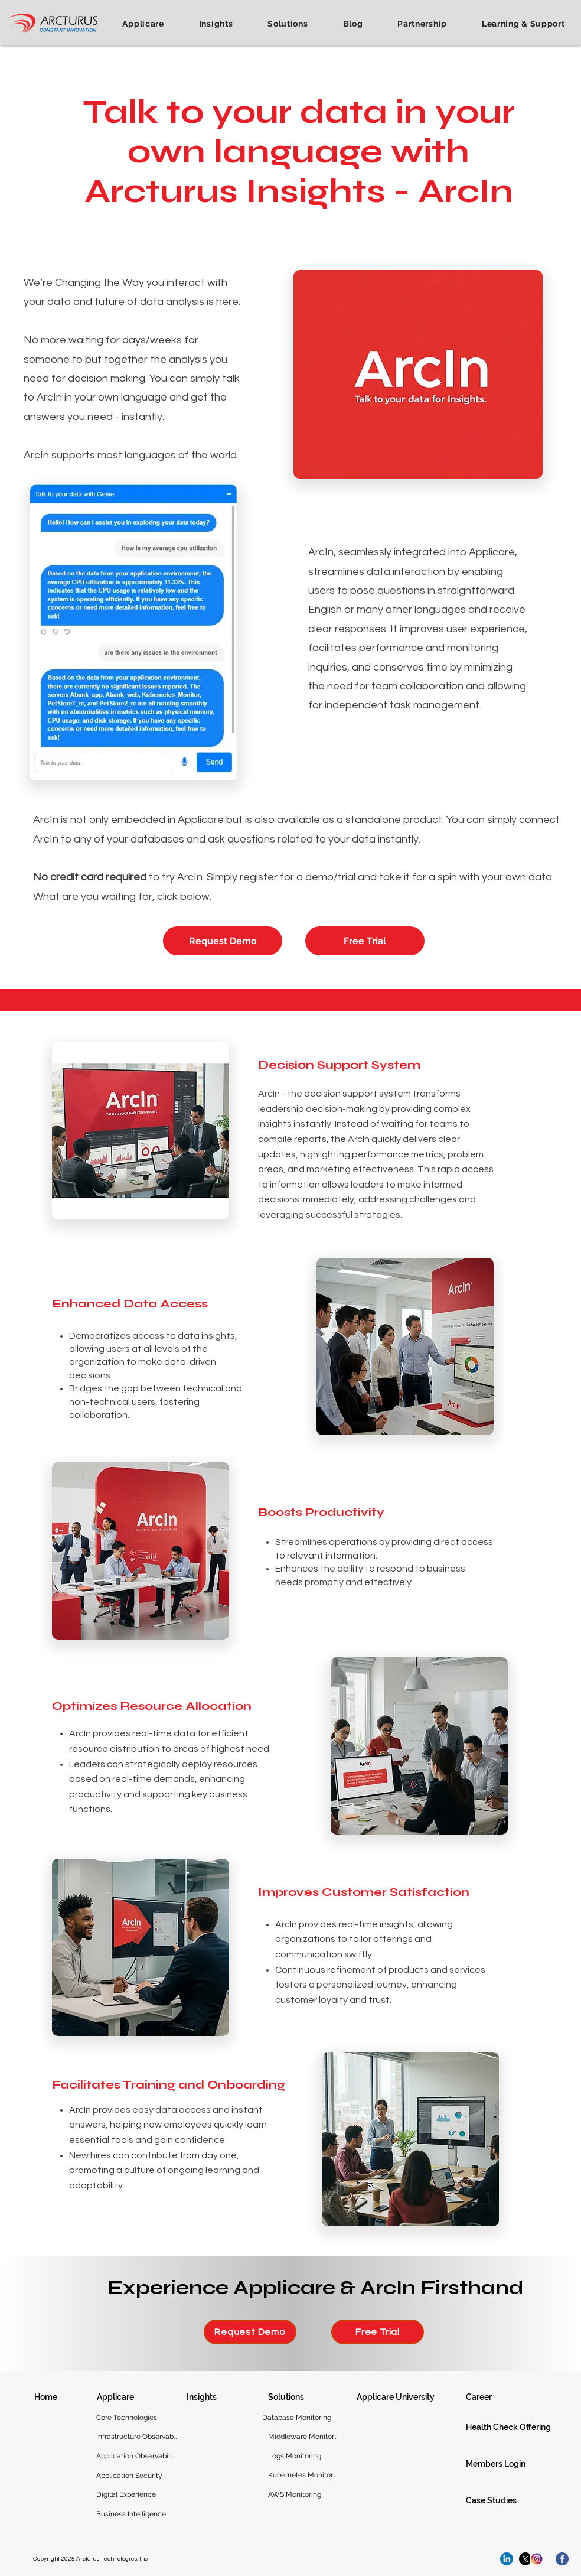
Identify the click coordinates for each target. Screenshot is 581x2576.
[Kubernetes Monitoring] (302, 2475)
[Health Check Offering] (515, 2427)
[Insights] (210, 2397)
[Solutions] (291, 2397)
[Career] (489, 2397)
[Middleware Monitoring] (302, 2436)
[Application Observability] (136, 2456)
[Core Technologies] (136, 2417)
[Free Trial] (365, 940)
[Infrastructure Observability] (136, 2436)
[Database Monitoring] (296, 2417)
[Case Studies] (515, 2500)
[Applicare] (120, 2397)
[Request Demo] (222, 940)
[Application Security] (136, 2475)
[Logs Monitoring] (302, 2456)
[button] (143, 24)
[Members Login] (515, 2463)
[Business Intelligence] (136, 2514)
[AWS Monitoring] (302, 2494)
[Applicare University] (399, 2397)
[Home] (45, 2397)
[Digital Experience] (136, 2494)
